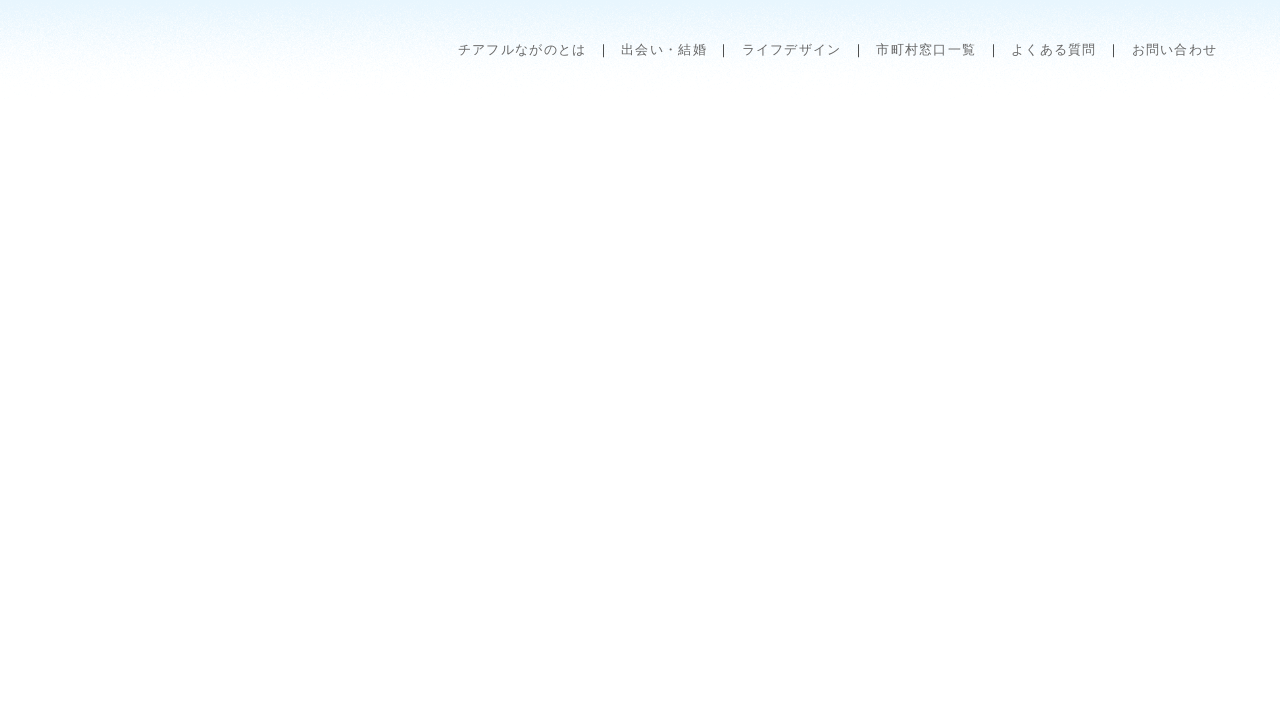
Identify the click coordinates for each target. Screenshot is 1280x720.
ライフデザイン (792, 49)
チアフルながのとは (522, 49)
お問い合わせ (1175, 49)
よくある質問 (1054, 49)
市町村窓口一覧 (926, 49)
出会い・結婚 (664, 49)
